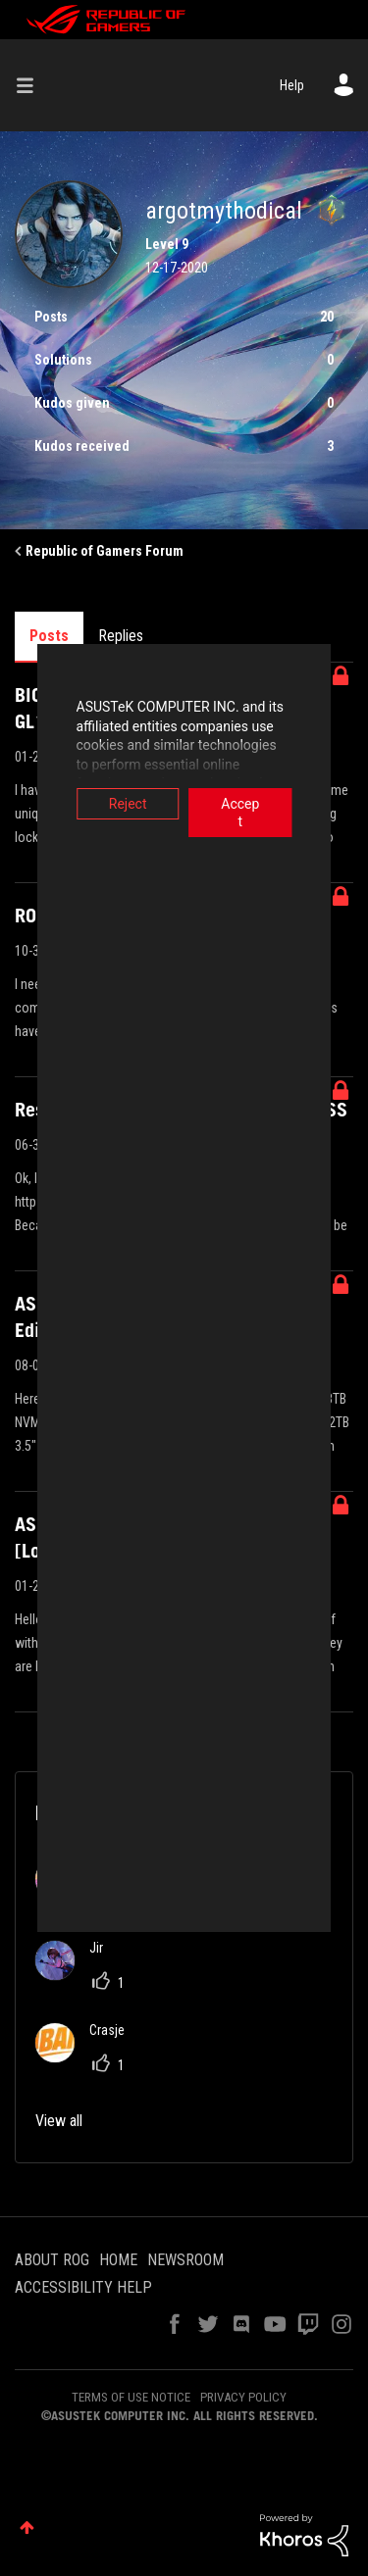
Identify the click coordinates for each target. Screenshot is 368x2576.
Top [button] (27, 2527)
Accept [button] (259, 804)
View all (58, 2120)
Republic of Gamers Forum (105, 551)
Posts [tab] (49, 635)
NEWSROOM (185, 2260)
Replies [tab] (120, 635)
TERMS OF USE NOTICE (131, 2397)
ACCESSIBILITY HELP (83, 2287)
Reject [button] (109, 804)
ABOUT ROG (52, 2260)
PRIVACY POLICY (243, 2397)
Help (292, 85)
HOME (118, 2260)
